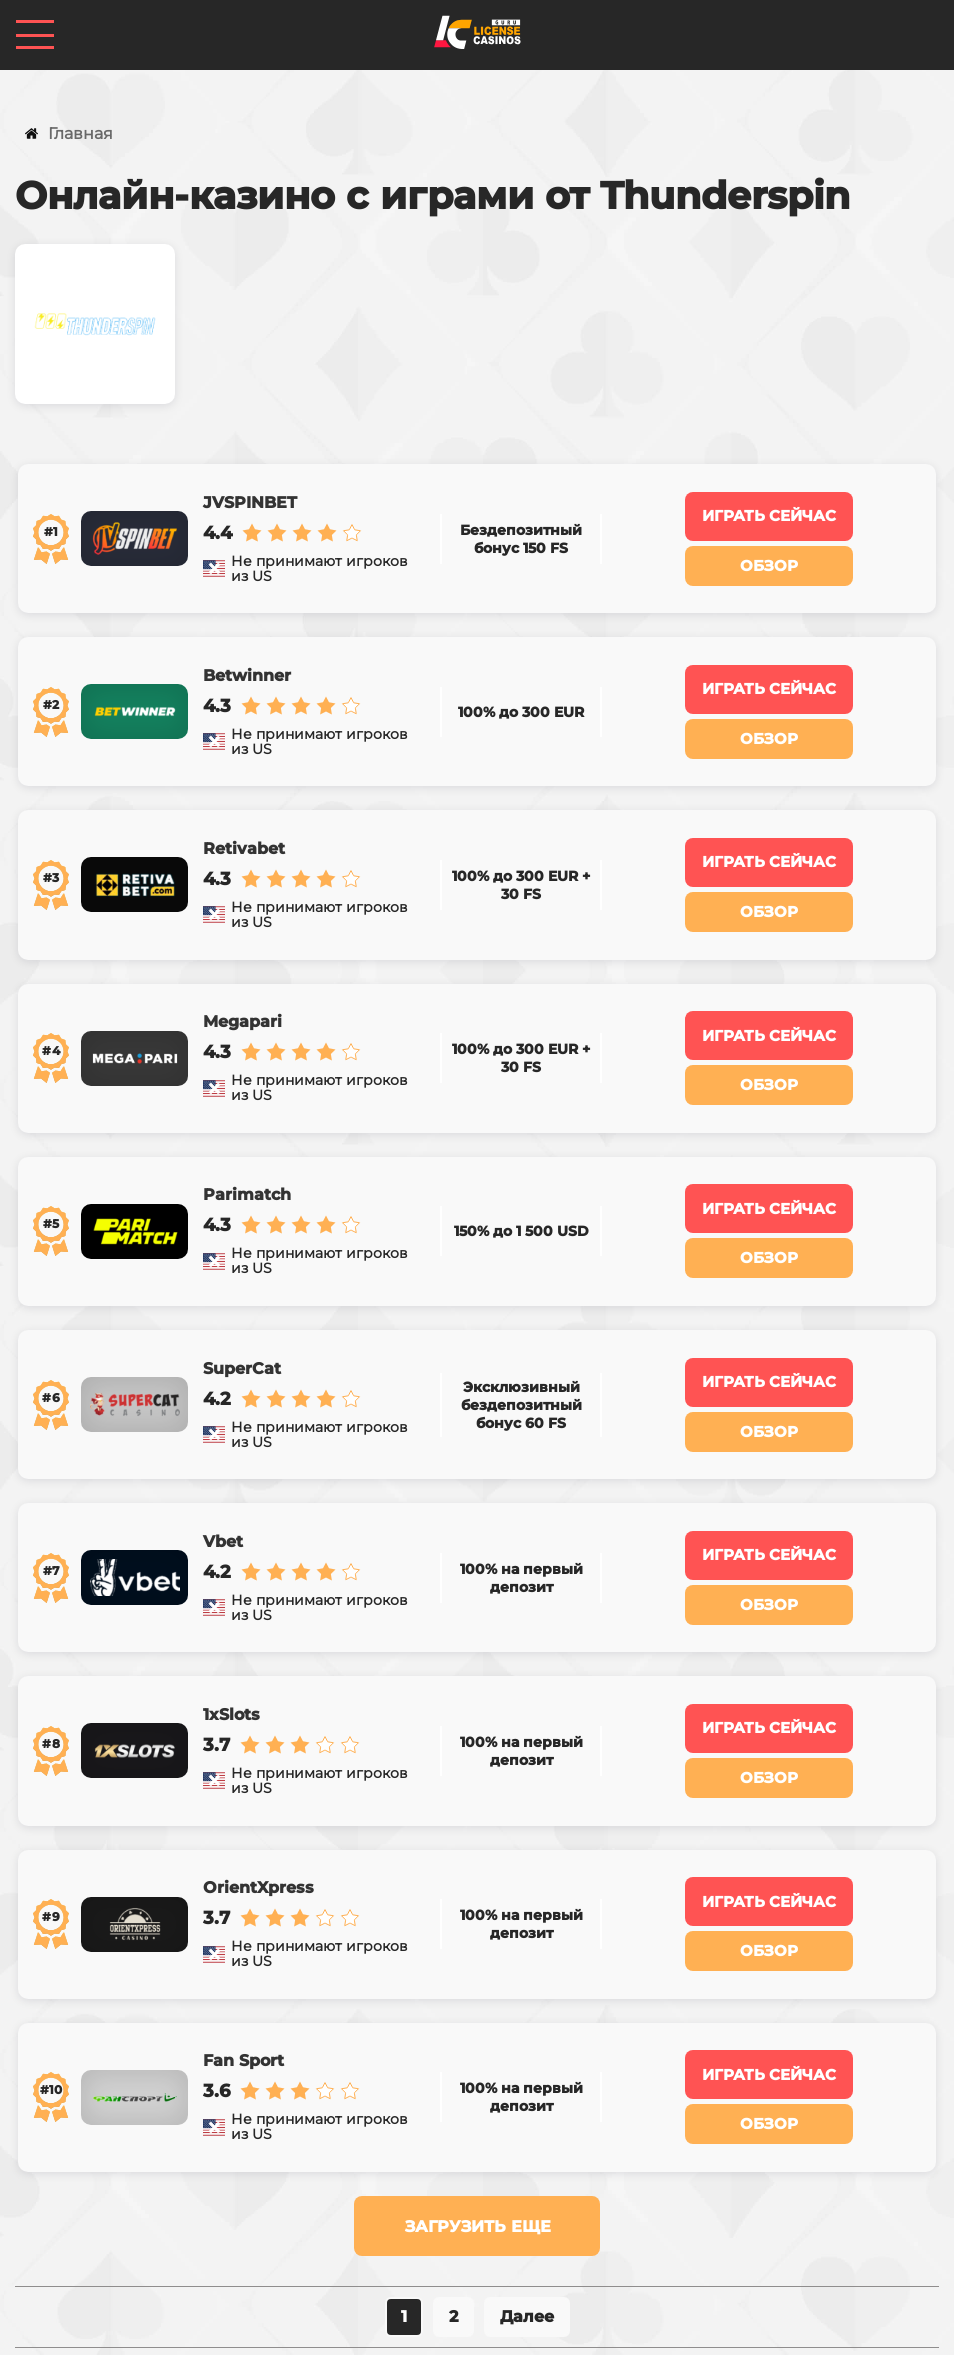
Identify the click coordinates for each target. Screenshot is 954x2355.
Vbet (220, 1417)
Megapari (239, 955)
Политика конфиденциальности (418, 2324)
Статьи (847, 2229)
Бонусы (305, 2229)
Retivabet (241, 801)
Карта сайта (622, 2324)
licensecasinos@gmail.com (477, 2263)
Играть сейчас (769, 507)
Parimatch (244, 1109)
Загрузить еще (478, 2034)
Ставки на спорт (614, 2229)
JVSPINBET (247, 493)
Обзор (769, 554)
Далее (527, 2124)
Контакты (749, 2229)
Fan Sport (240, 1879)
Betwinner (244, 647)
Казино (218, 2229)
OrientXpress (255, 1725)
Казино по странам (440, 2229)
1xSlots (228, 1571)
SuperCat (239, 1263)
